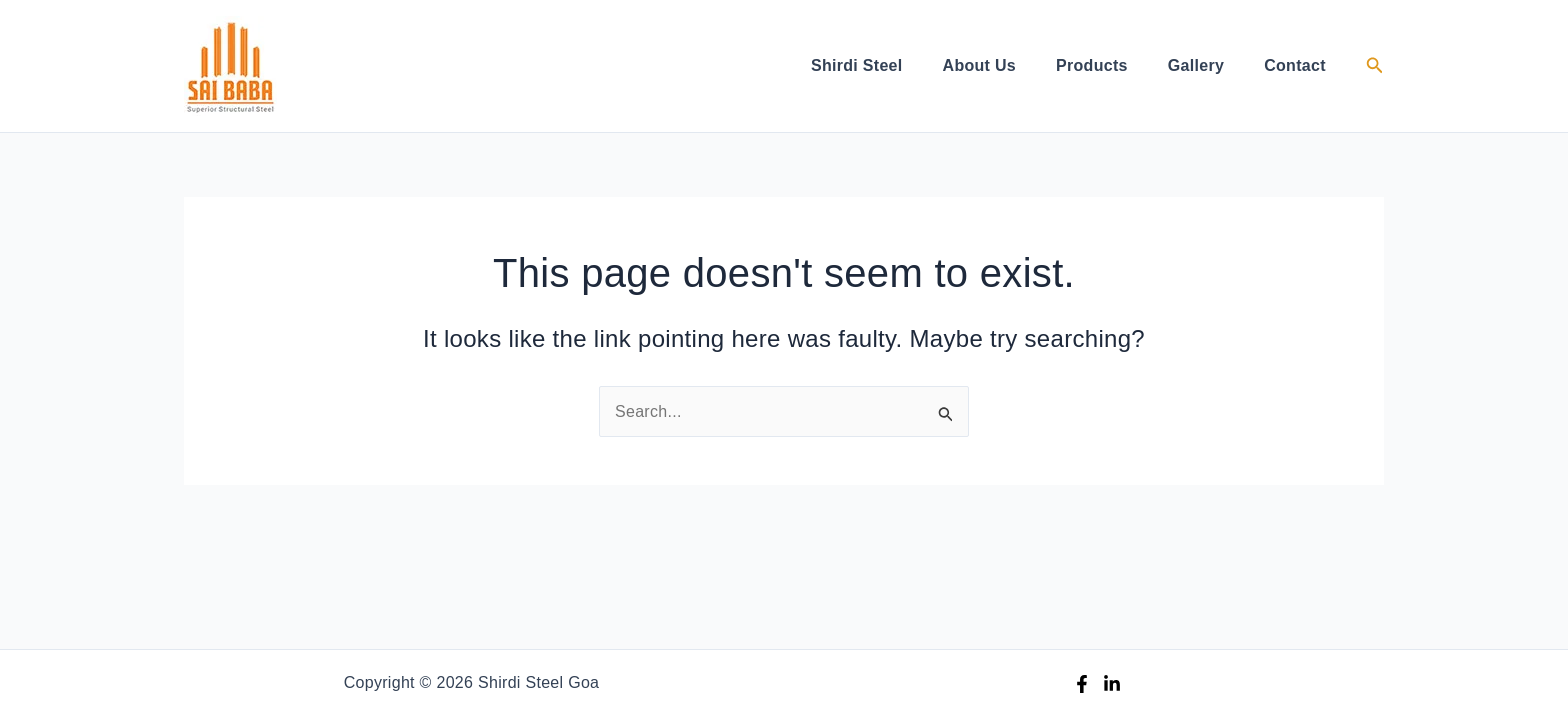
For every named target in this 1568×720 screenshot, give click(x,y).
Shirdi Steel (857, 65)
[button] (1375, 66)
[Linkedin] (1112, 684)
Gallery (1196, 65)
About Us (980, 65)
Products (1092, 65)
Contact (1295, 65)
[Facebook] (1082, 684)
